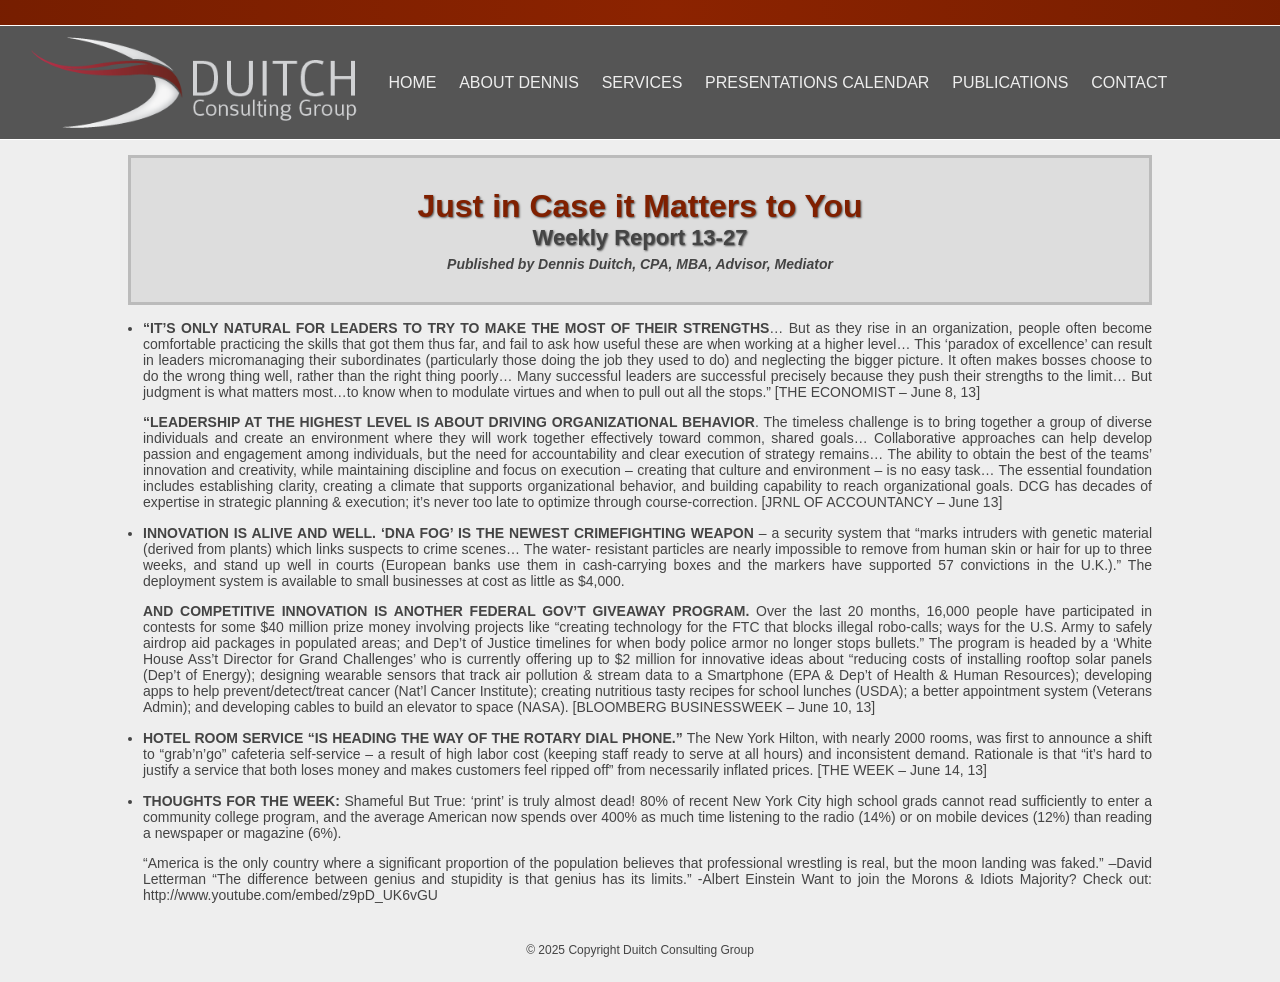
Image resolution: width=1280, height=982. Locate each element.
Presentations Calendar (817, 82)
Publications (1010, 82)
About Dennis (519, 82)
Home (412, 82)
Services (642, 82)
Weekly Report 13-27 (640, 237)
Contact (1129, 82)
